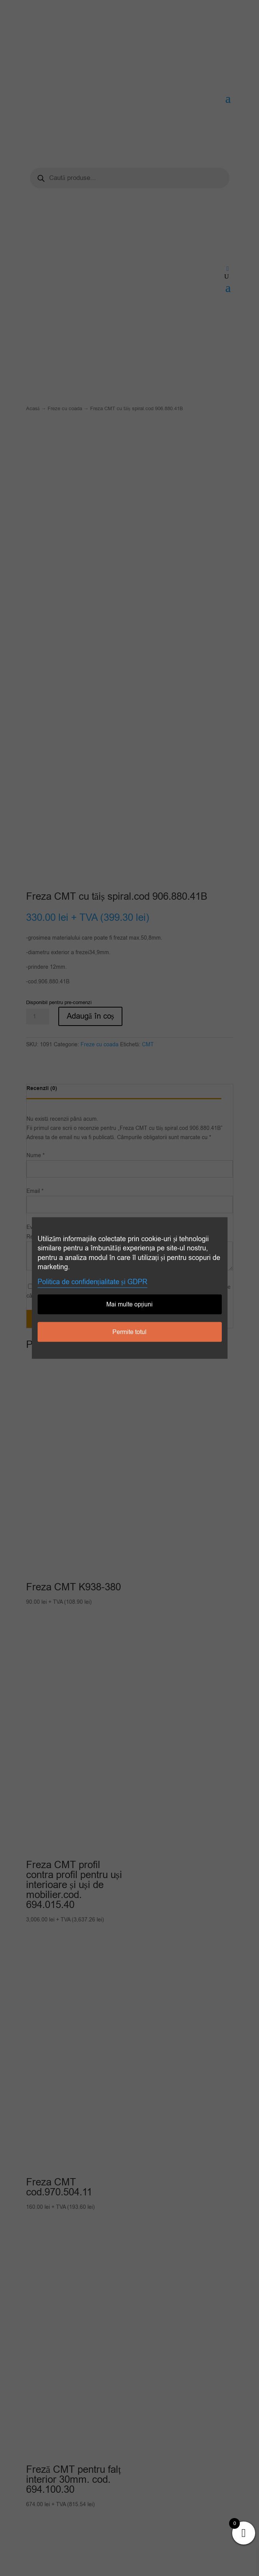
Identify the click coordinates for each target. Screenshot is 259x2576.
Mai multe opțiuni (129, 1304)
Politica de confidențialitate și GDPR (92, 1281)
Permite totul (129, 1332)
